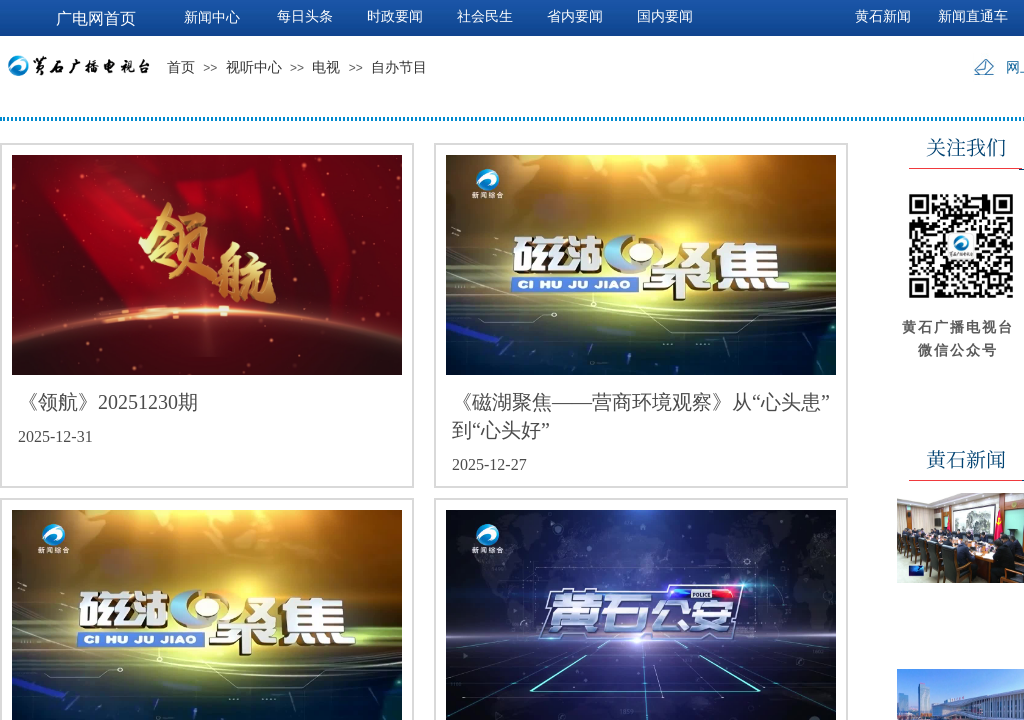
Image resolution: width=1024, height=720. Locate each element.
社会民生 (485, 16)
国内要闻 (665, 16)
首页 (181, 67)
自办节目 (399, 67)
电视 (326, 67)
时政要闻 (395, 16)
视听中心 (254, 67)
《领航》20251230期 (108, 402)
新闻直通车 (973, 16)
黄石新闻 (883, 16)
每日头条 (305, 16)
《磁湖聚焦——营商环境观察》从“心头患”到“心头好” (641, 416)
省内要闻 (575, 16)
